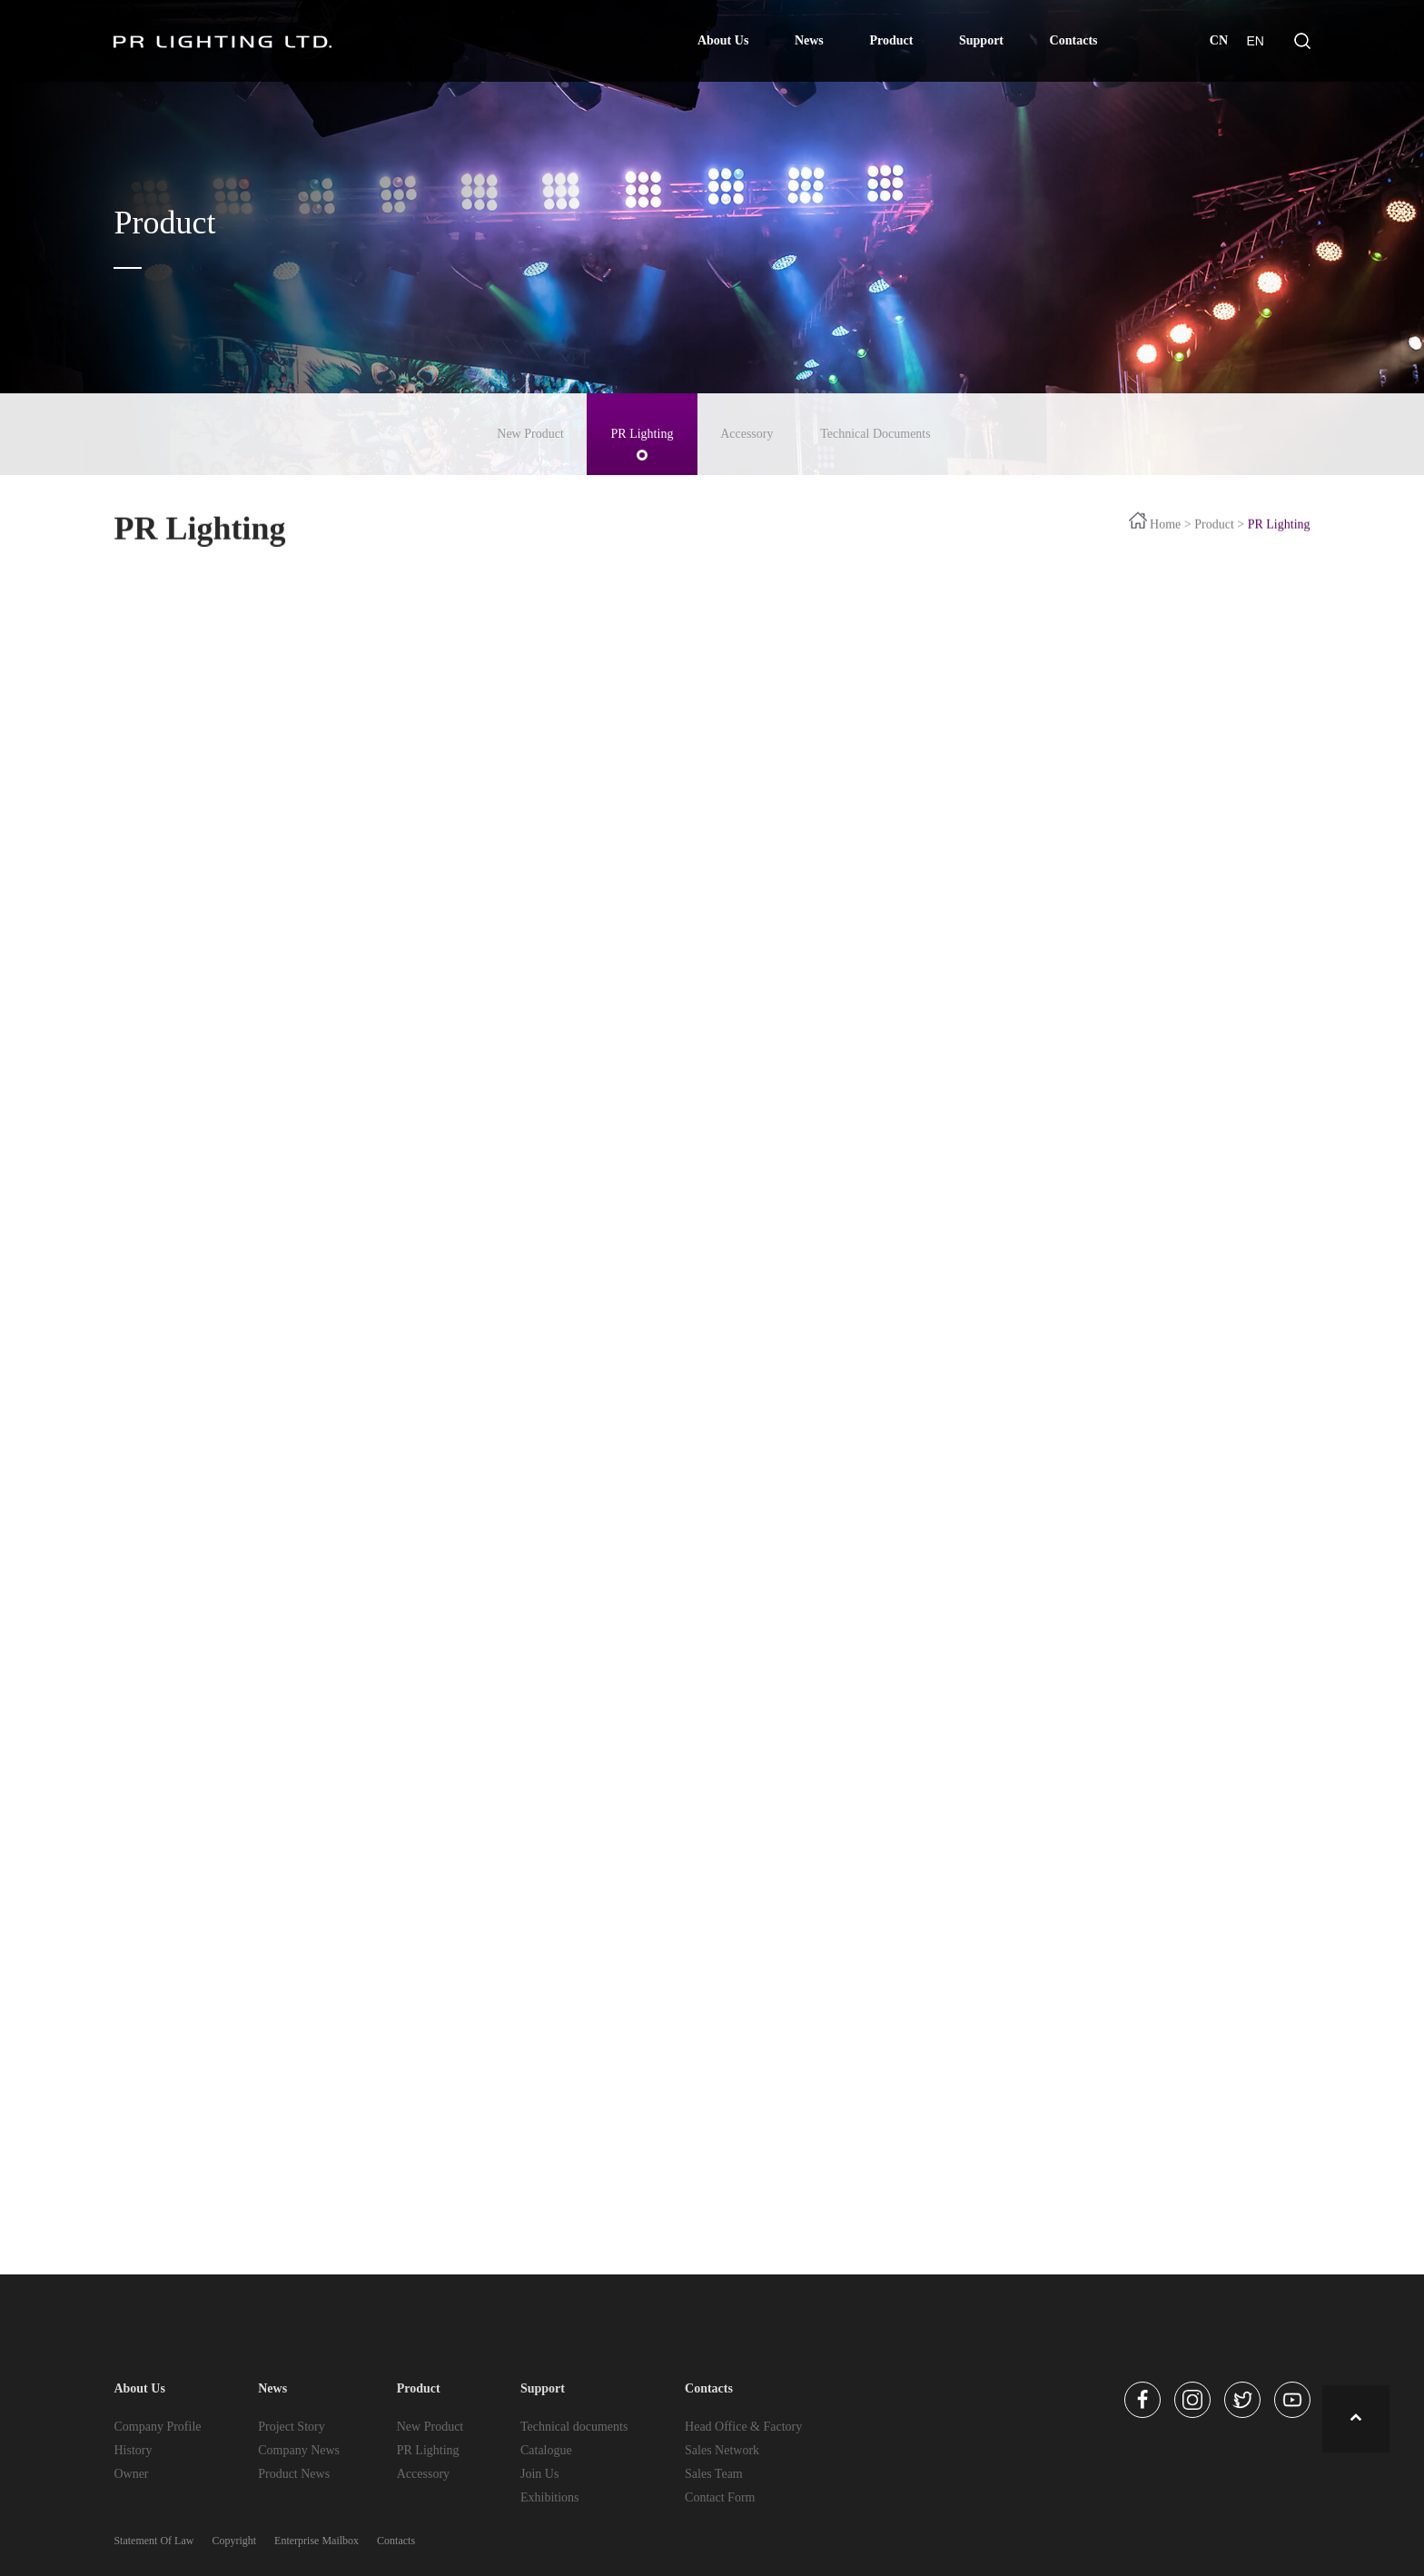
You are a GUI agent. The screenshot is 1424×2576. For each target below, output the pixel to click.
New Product (530, 434)
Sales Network (722, 2450)
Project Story (291, 2426)
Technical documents (574, 2426)
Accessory (746, 434)
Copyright (234, 2540)
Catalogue (546, 2450)
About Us (722, 40)
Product (891, 40)
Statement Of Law (153, 2540)
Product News (294, 2474)
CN (1219, 40)
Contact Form (720, 2497)
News (809, 40)
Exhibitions (549, 2497)
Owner (131, 2474)
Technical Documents (875, 434)
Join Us (539, 2474)
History (133, 2450)
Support (981, 40)
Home (1165, 541)
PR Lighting (642, 434)
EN (1254, 41)
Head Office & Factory (743, 2426)
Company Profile (157, 2426)
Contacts (1074, 40)
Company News (299, 2450)
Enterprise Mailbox (316, 2540)
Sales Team (714, 2474)
